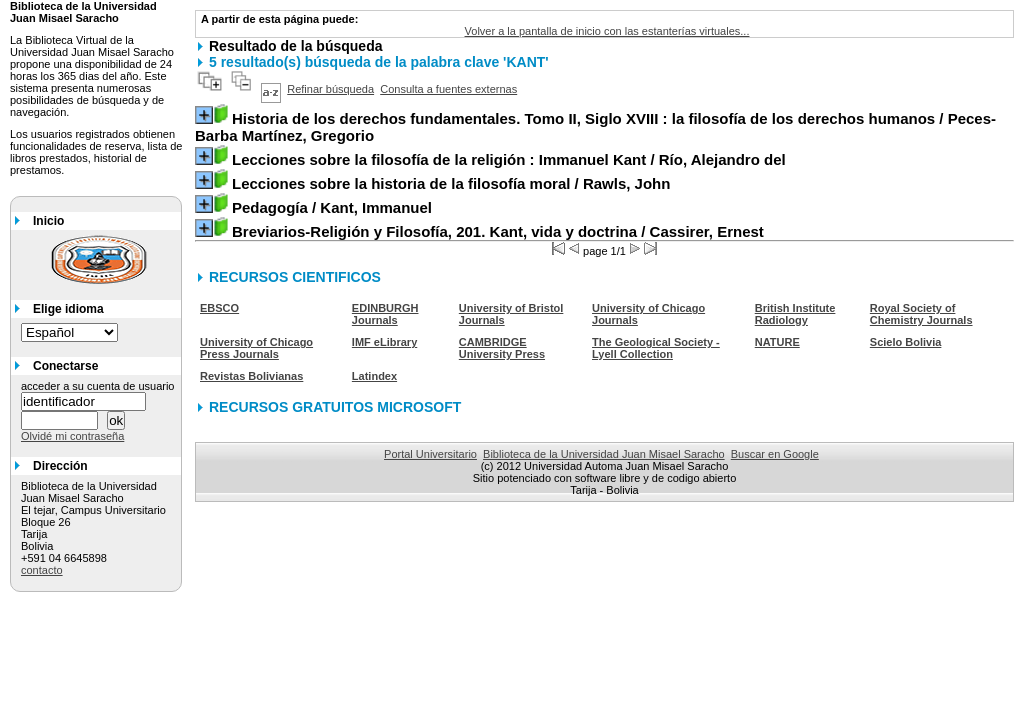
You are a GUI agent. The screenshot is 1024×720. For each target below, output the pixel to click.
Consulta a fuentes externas (448, 89)
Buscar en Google (775, 454)
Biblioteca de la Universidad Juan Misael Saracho (604, 454)
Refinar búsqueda (330, 89)
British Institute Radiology (795, 314)
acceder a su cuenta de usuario (98, 386)
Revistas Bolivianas (251, 376)
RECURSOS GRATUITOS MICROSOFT (335, 407)
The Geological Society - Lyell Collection (656, 348)
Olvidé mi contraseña (72, 436)
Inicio (48, 221)
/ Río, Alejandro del (509, 159)
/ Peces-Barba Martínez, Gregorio (595, 127)
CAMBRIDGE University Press (502, 348)
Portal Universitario (430, 454)
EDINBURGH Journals (385, 314)
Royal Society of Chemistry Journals (921, 314)
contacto (42, 570)
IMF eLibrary (384, 342)
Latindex (374, 376)
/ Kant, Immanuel (332, 207)
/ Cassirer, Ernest (498, 231)
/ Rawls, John (451, 183)
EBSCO (219, 308)
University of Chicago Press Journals (256, 348)
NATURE (777, 342)
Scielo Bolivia (906, 342)
